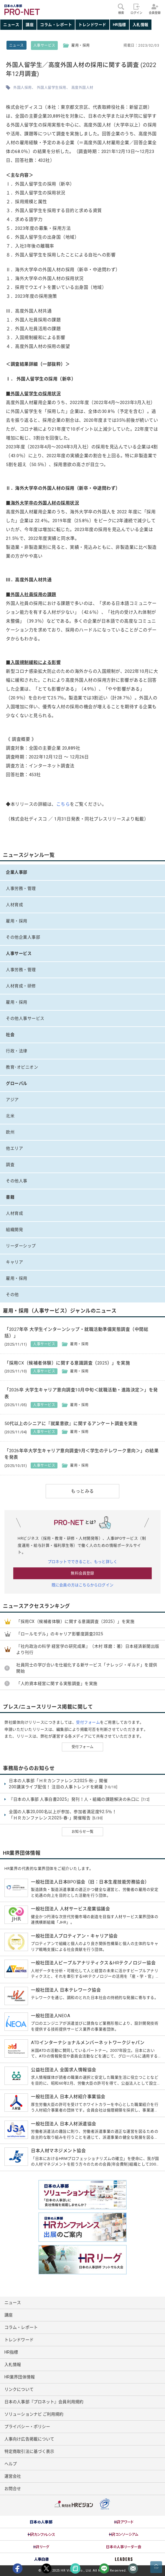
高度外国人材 (82, 88)
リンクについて (19, 2389)
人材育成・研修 (21, 985)
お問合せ (12, 2488)
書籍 (10, 1197)
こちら (63, 804)
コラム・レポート (56, 24)
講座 (30, 24)
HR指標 (119, 24)
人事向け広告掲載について (29, 2439)
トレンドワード (92, 24)
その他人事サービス (25, 1018)
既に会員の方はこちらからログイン (82, 1585)
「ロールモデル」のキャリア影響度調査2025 (59, 1633)
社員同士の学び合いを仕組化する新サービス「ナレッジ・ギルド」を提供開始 (86, 1667)
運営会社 (12, 2476)
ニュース (11, 24)
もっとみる (82, 1491)
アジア (12, 1099)
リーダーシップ (21, 1245)
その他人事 (16, 1180)
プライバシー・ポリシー (27, 2426)
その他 (12, 1294)
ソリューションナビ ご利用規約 (34, 2414)
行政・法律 (16, 1050)
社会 (10, 1034)
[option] (41, 2522)
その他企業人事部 (23, 937)
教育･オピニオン (22, 1067)
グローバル (16, 1083)
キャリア (14, 1262)
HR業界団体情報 (19, 2377)
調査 (10, 1164)
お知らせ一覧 (83, 1832)
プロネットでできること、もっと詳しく (82, 1561)
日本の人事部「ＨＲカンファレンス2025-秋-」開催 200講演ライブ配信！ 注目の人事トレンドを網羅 (63, 1784)
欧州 (10, 1132)
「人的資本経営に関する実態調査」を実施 (57, 1683)
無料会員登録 (82, 1573)
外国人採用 (22, 88)
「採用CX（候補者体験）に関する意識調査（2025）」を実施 (75, 1621)
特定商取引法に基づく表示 (29, 2451)
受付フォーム (88, 1722)
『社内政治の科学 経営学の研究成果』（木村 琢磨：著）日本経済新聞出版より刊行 (87, 1649)
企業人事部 (16, 872)
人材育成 (14, 904)
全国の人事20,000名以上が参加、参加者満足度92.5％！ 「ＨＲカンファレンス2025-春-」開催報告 (62, 1815)
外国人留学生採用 (51, 88)
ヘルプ (10, 2463)
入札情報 (140, 24)
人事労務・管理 (21, 888)
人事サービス (44, 45)
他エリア (14, 1148)
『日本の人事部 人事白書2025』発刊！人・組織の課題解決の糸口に (79, 1799)
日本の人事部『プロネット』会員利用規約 (43, 2401)
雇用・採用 (16, 921)
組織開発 (14, 1229)
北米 (10, 1115)
